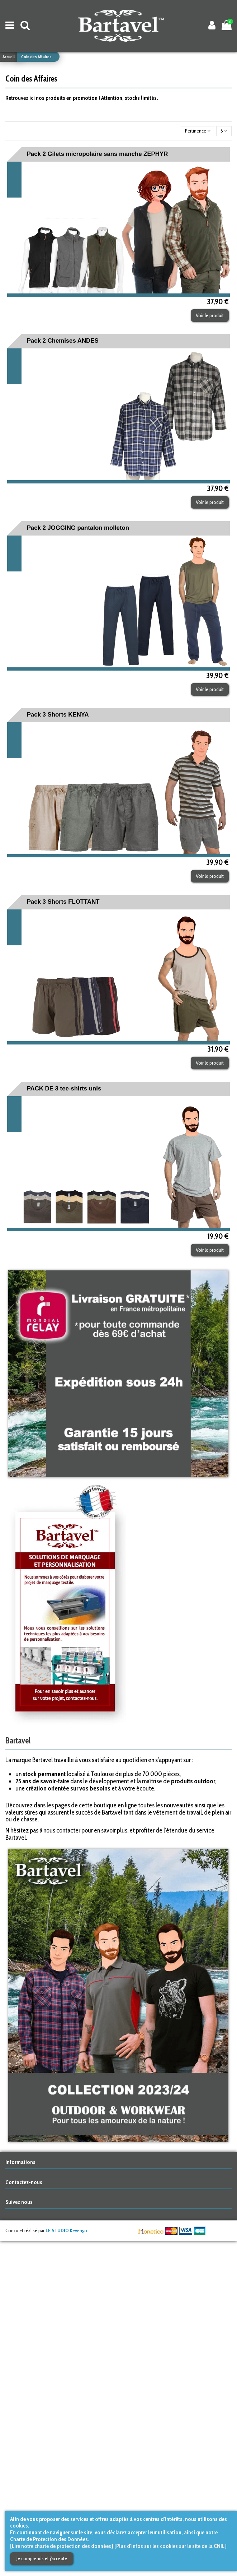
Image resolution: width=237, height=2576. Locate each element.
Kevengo (66, 2230)
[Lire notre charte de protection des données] (61, 2546)
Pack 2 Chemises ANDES (63, 340)
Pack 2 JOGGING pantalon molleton (78, 527)
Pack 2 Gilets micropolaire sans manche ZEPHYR (97, 153)
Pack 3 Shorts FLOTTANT (63, 901)
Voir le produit (210, 315)
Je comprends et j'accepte (41, 2558)
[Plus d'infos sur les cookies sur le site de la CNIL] (170, 2546)
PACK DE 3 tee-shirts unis (64, 1088)
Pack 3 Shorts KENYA (58, 714)
